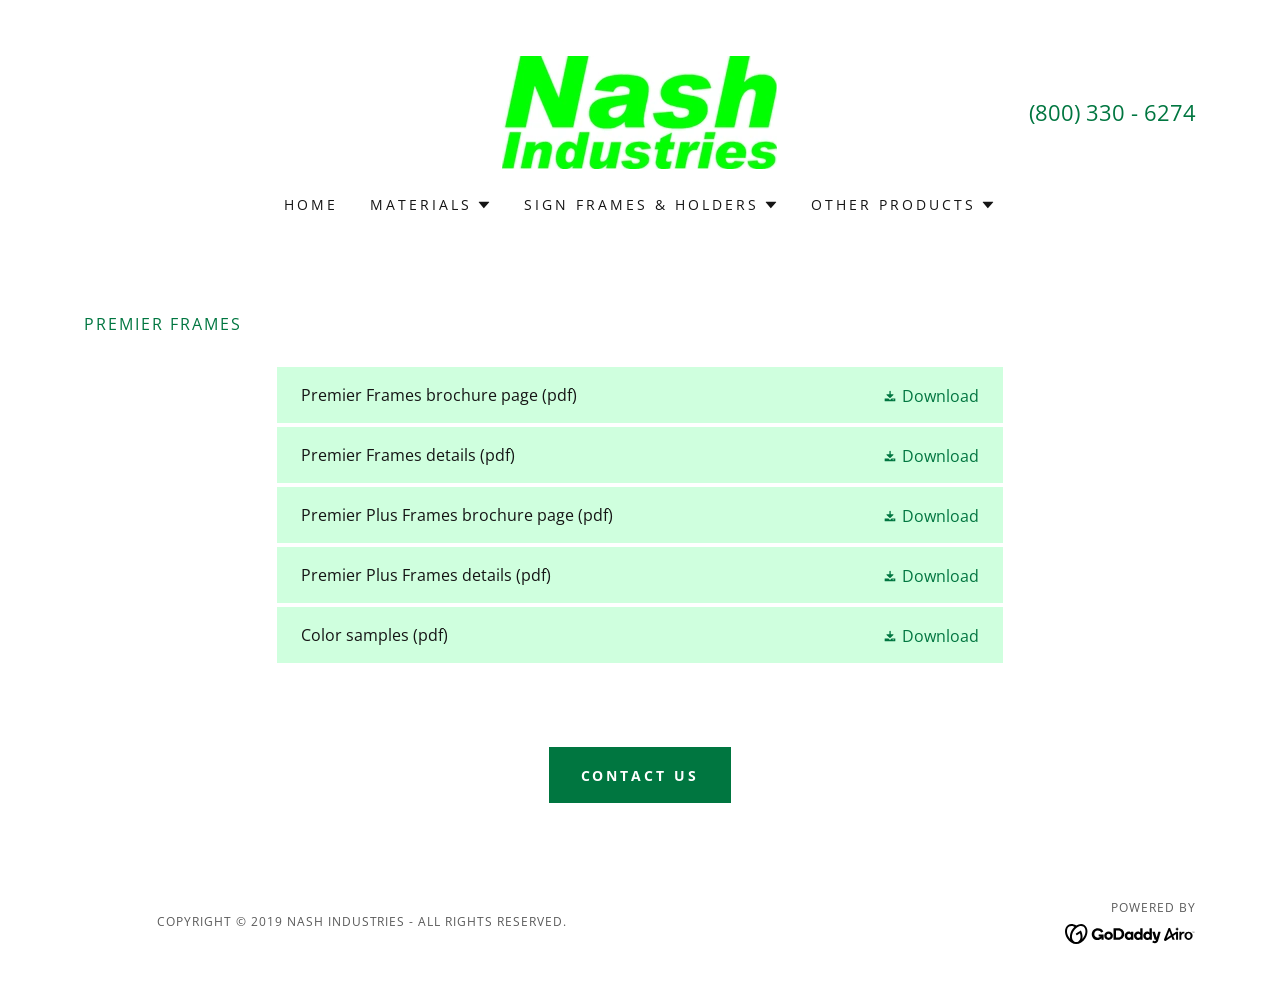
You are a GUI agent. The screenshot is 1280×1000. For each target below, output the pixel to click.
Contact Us (640, 775)
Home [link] (311, 204)
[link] (639, 111)
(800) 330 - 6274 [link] (1112, 112)
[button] (431, 205)
